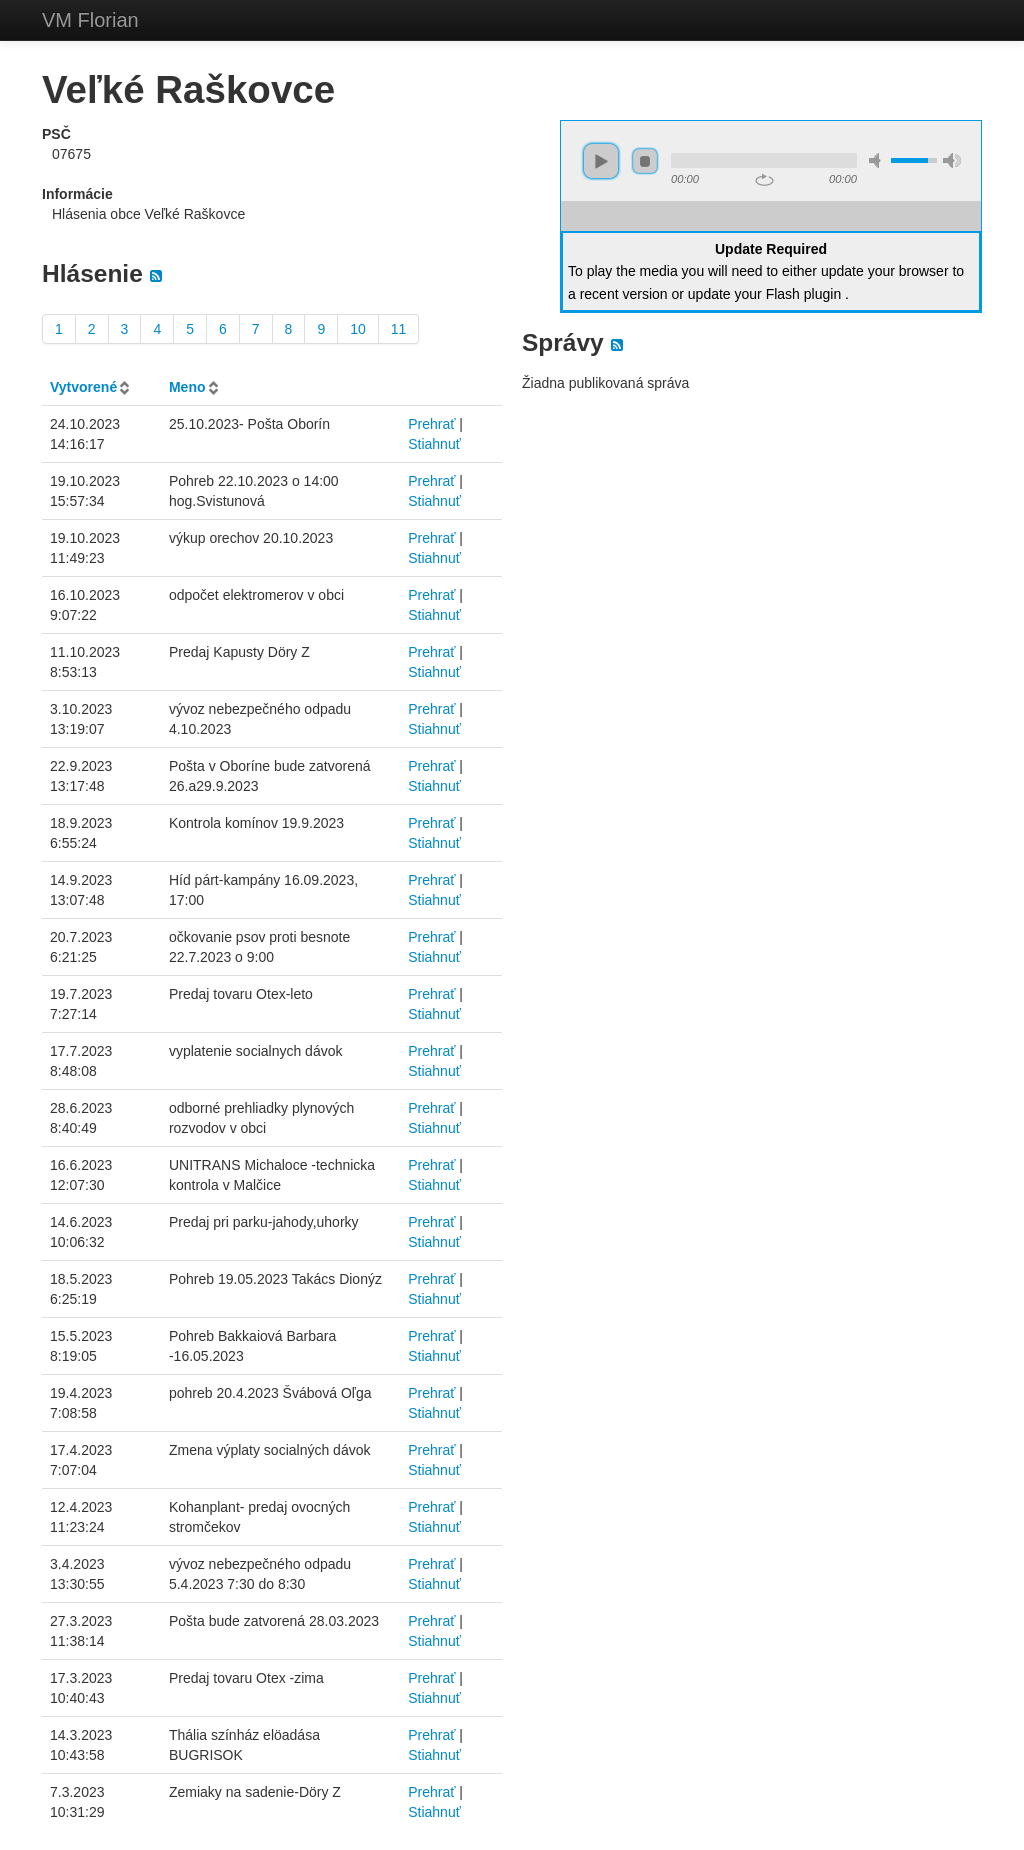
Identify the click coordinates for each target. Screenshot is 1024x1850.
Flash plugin (804, 294)
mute (878, 160)
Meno (187, 387)
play (601, 161)
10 (358, 329)
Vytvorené (83, 387)
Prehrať (431, 424)
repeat (764, 180)
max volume (952, 160)
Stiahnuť (434, 444)
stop (645, 161)
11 (399, 329)
